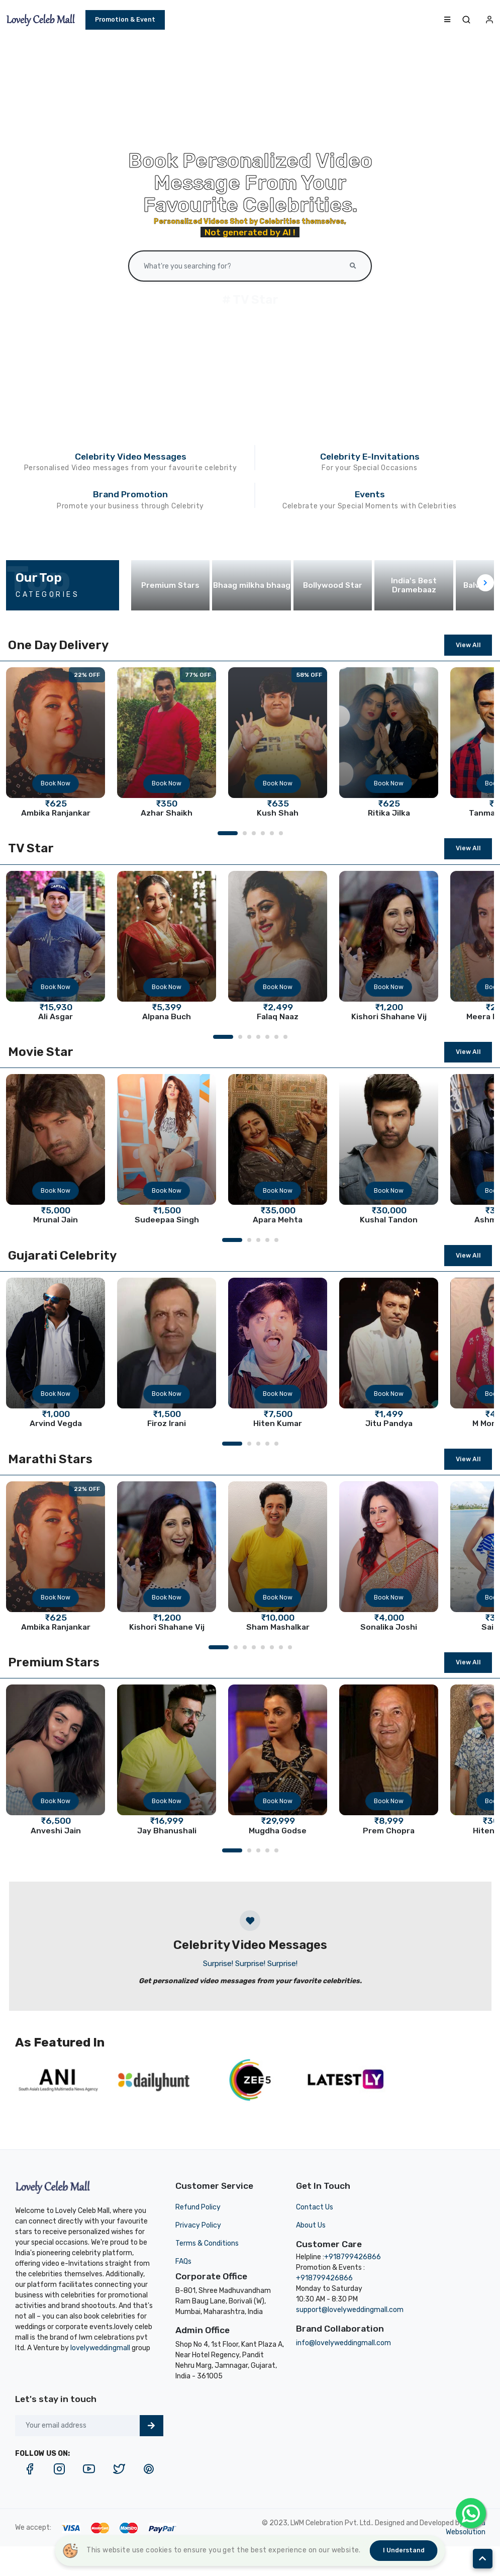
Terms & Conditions (207, 2243)
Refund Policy (198, 2207)
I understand (404, 2550)
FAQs (183, 2261)
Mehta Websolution (465, 2527)
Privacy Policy (198, 2225)
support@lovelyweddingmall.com (350, 2309)
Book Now (55, 783)
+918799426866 (352, 2257)
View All (468, 645)
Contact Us (314, 2207)
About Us (311, 2225)
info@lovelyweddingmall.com (343, 2343)
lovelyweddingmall (100, 2348)
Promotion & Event (125, 19)
